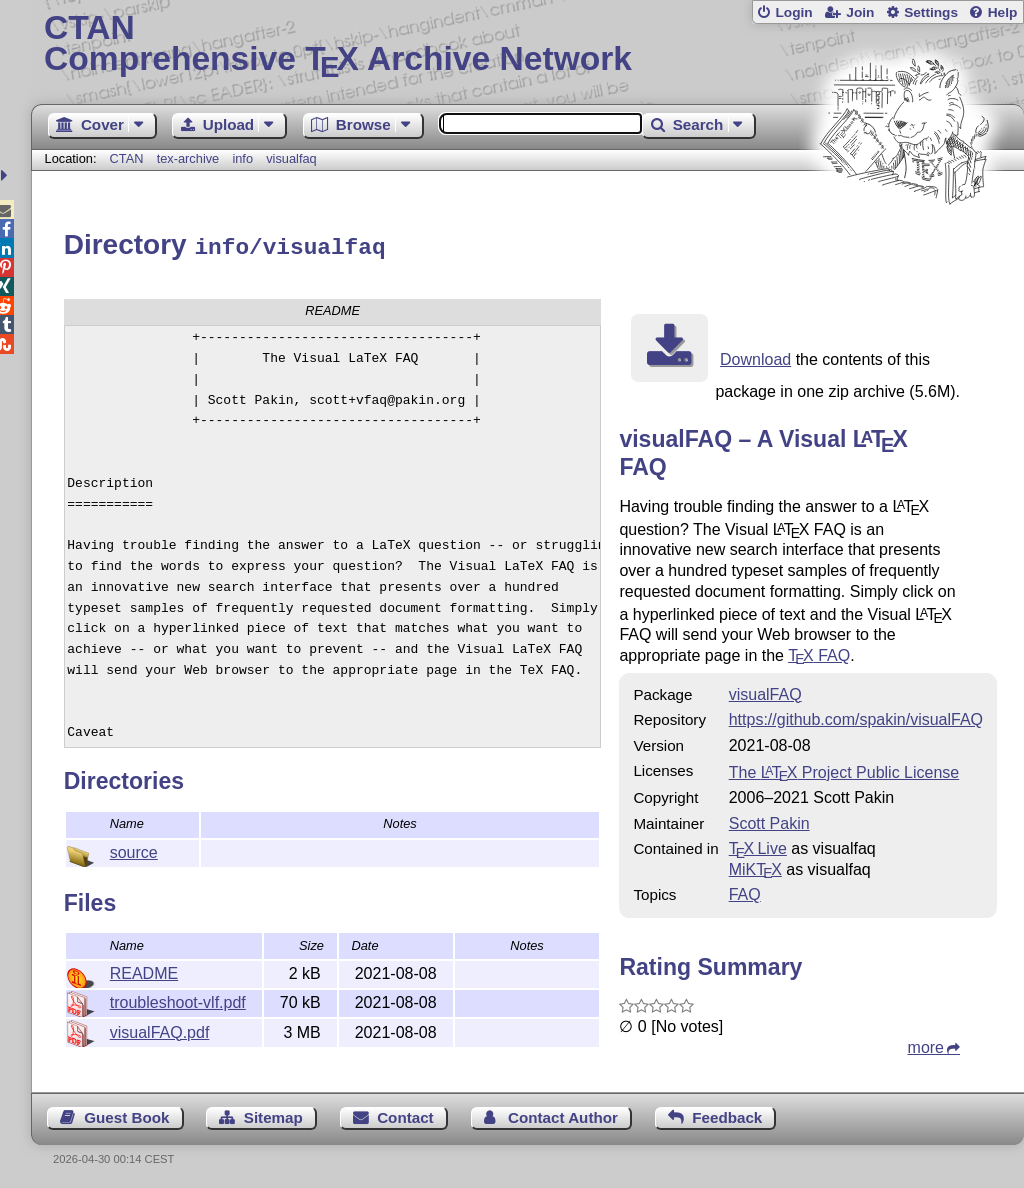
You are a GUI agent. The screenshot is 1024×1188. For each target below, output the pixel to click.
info (242, 158)
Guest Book (126, 1114)
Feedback (727, 1114)
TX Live (758, 845)
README (144, 970)
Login (793, 12)
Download (755, 356)
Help (1003, 12)
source (134, 849)
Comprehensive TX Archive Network (527, 45)
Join (860, 12)
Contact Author (563, 1114)
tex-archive (188, 158)
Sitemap (273, 1114)
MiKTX (755, 866)
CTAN (127, 158)
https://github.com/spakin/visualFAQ (856, 716)
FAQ (819, 652)
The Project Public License (844, 769)
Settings (931, 12)
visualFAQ (765, 691)
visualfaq (291, 158)
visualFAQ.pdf (160, 1029)
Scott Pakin (769, 820)
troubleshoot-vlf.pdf (178, 999)
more (926, 1044)
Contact (405, 1114)
